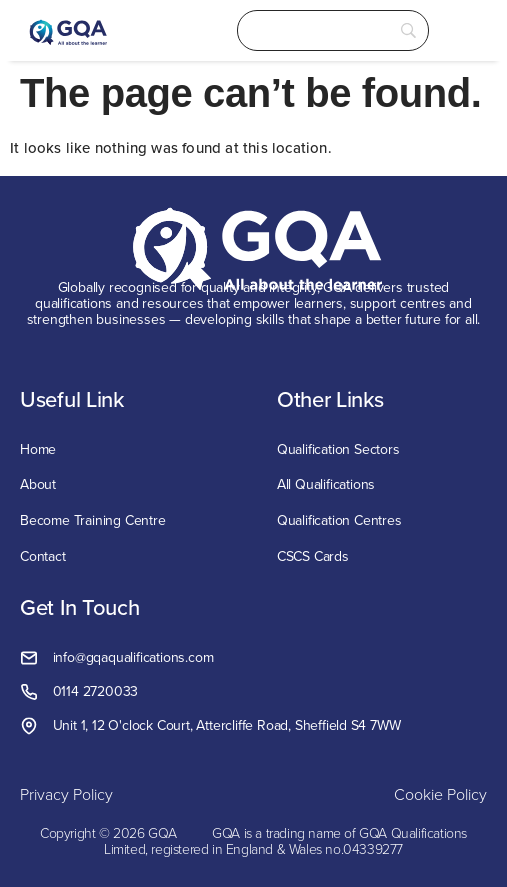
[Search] (333, 30)
